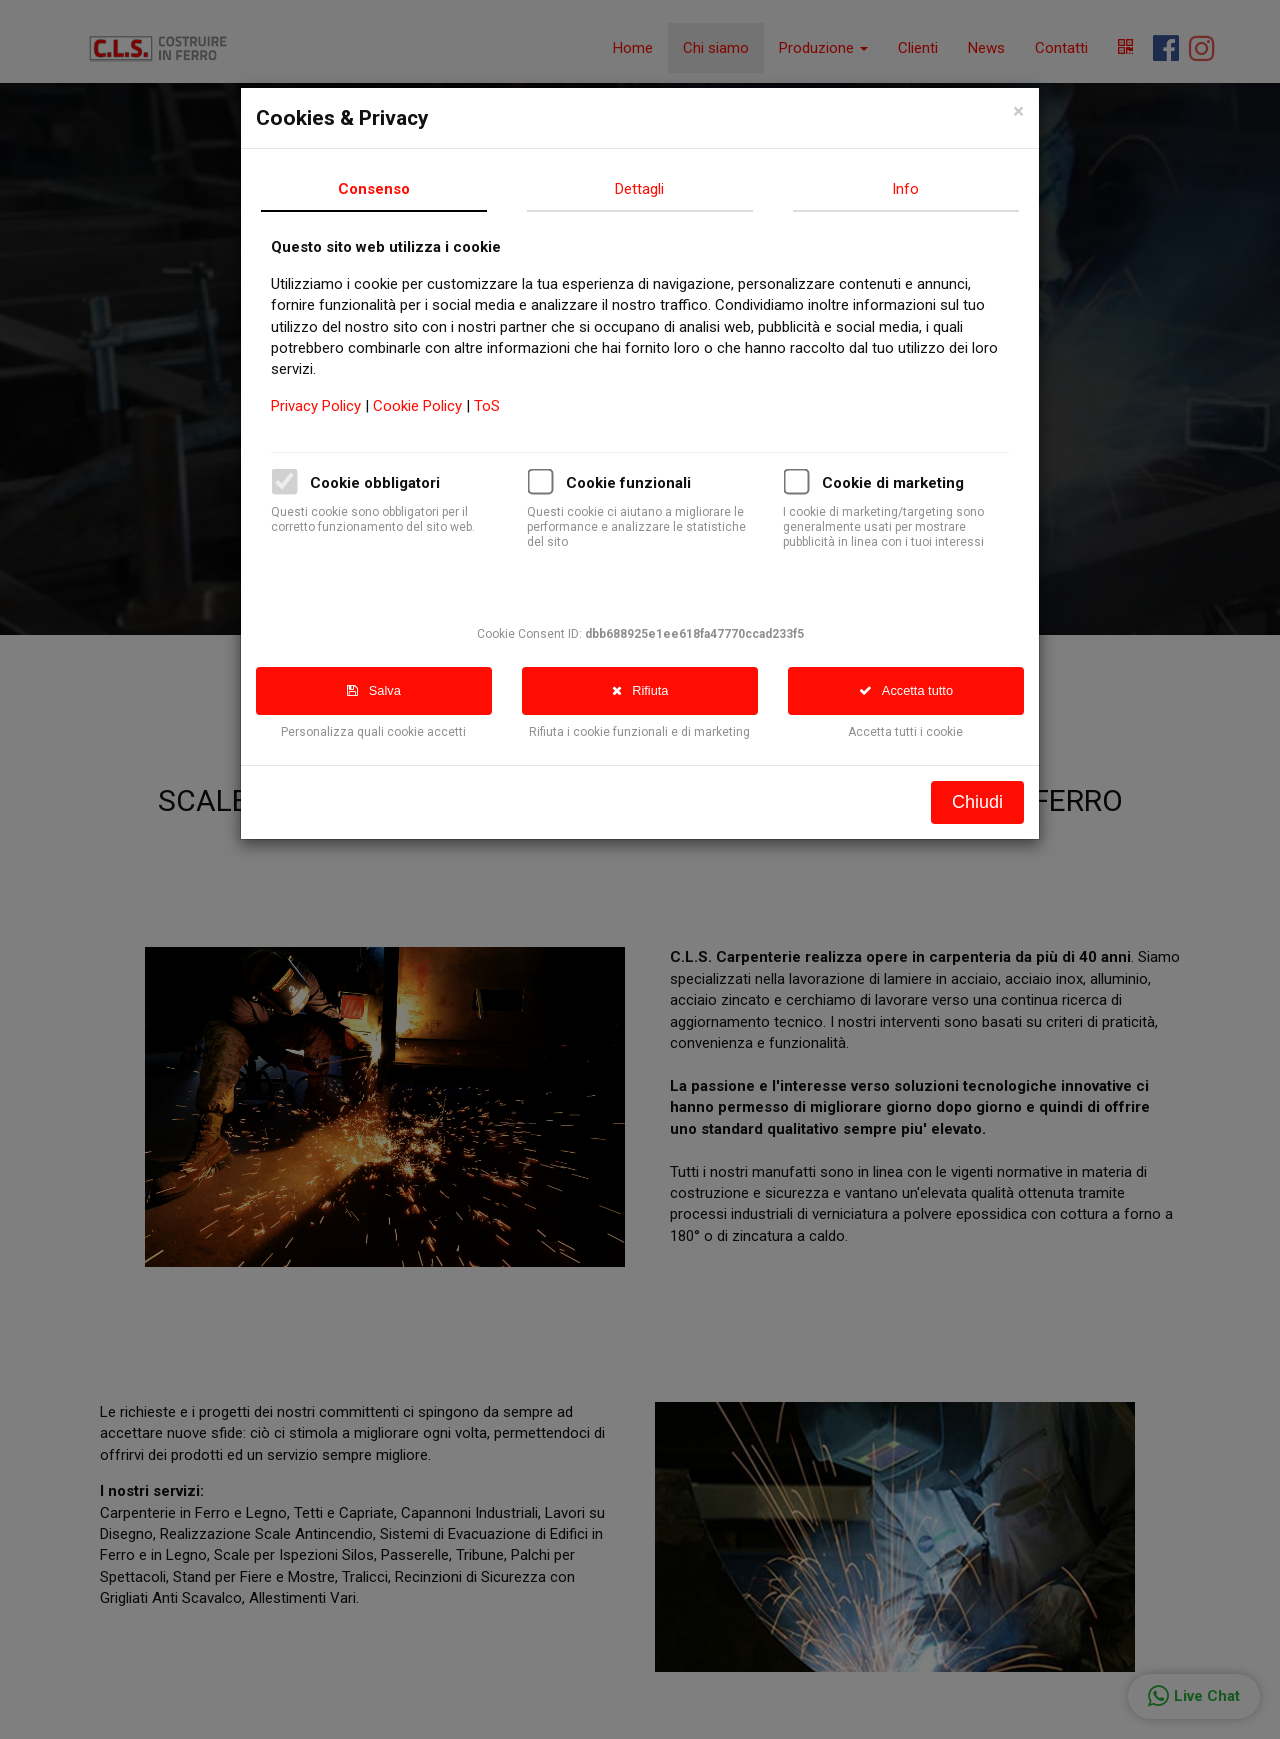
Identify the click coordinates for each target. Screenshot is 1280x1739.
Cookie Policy (432, 406)
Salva (387, 690)
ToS (500, 406)
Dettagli (653, 189)
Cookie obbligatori (388, 483)
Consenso (387, 189)
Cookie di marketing (906, 483)
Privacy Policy (331, 406)
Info (919, 189)
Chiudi (990, 802)
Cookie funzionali (641, 483)
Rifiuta (653, 690)
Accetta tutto (919, 690)
